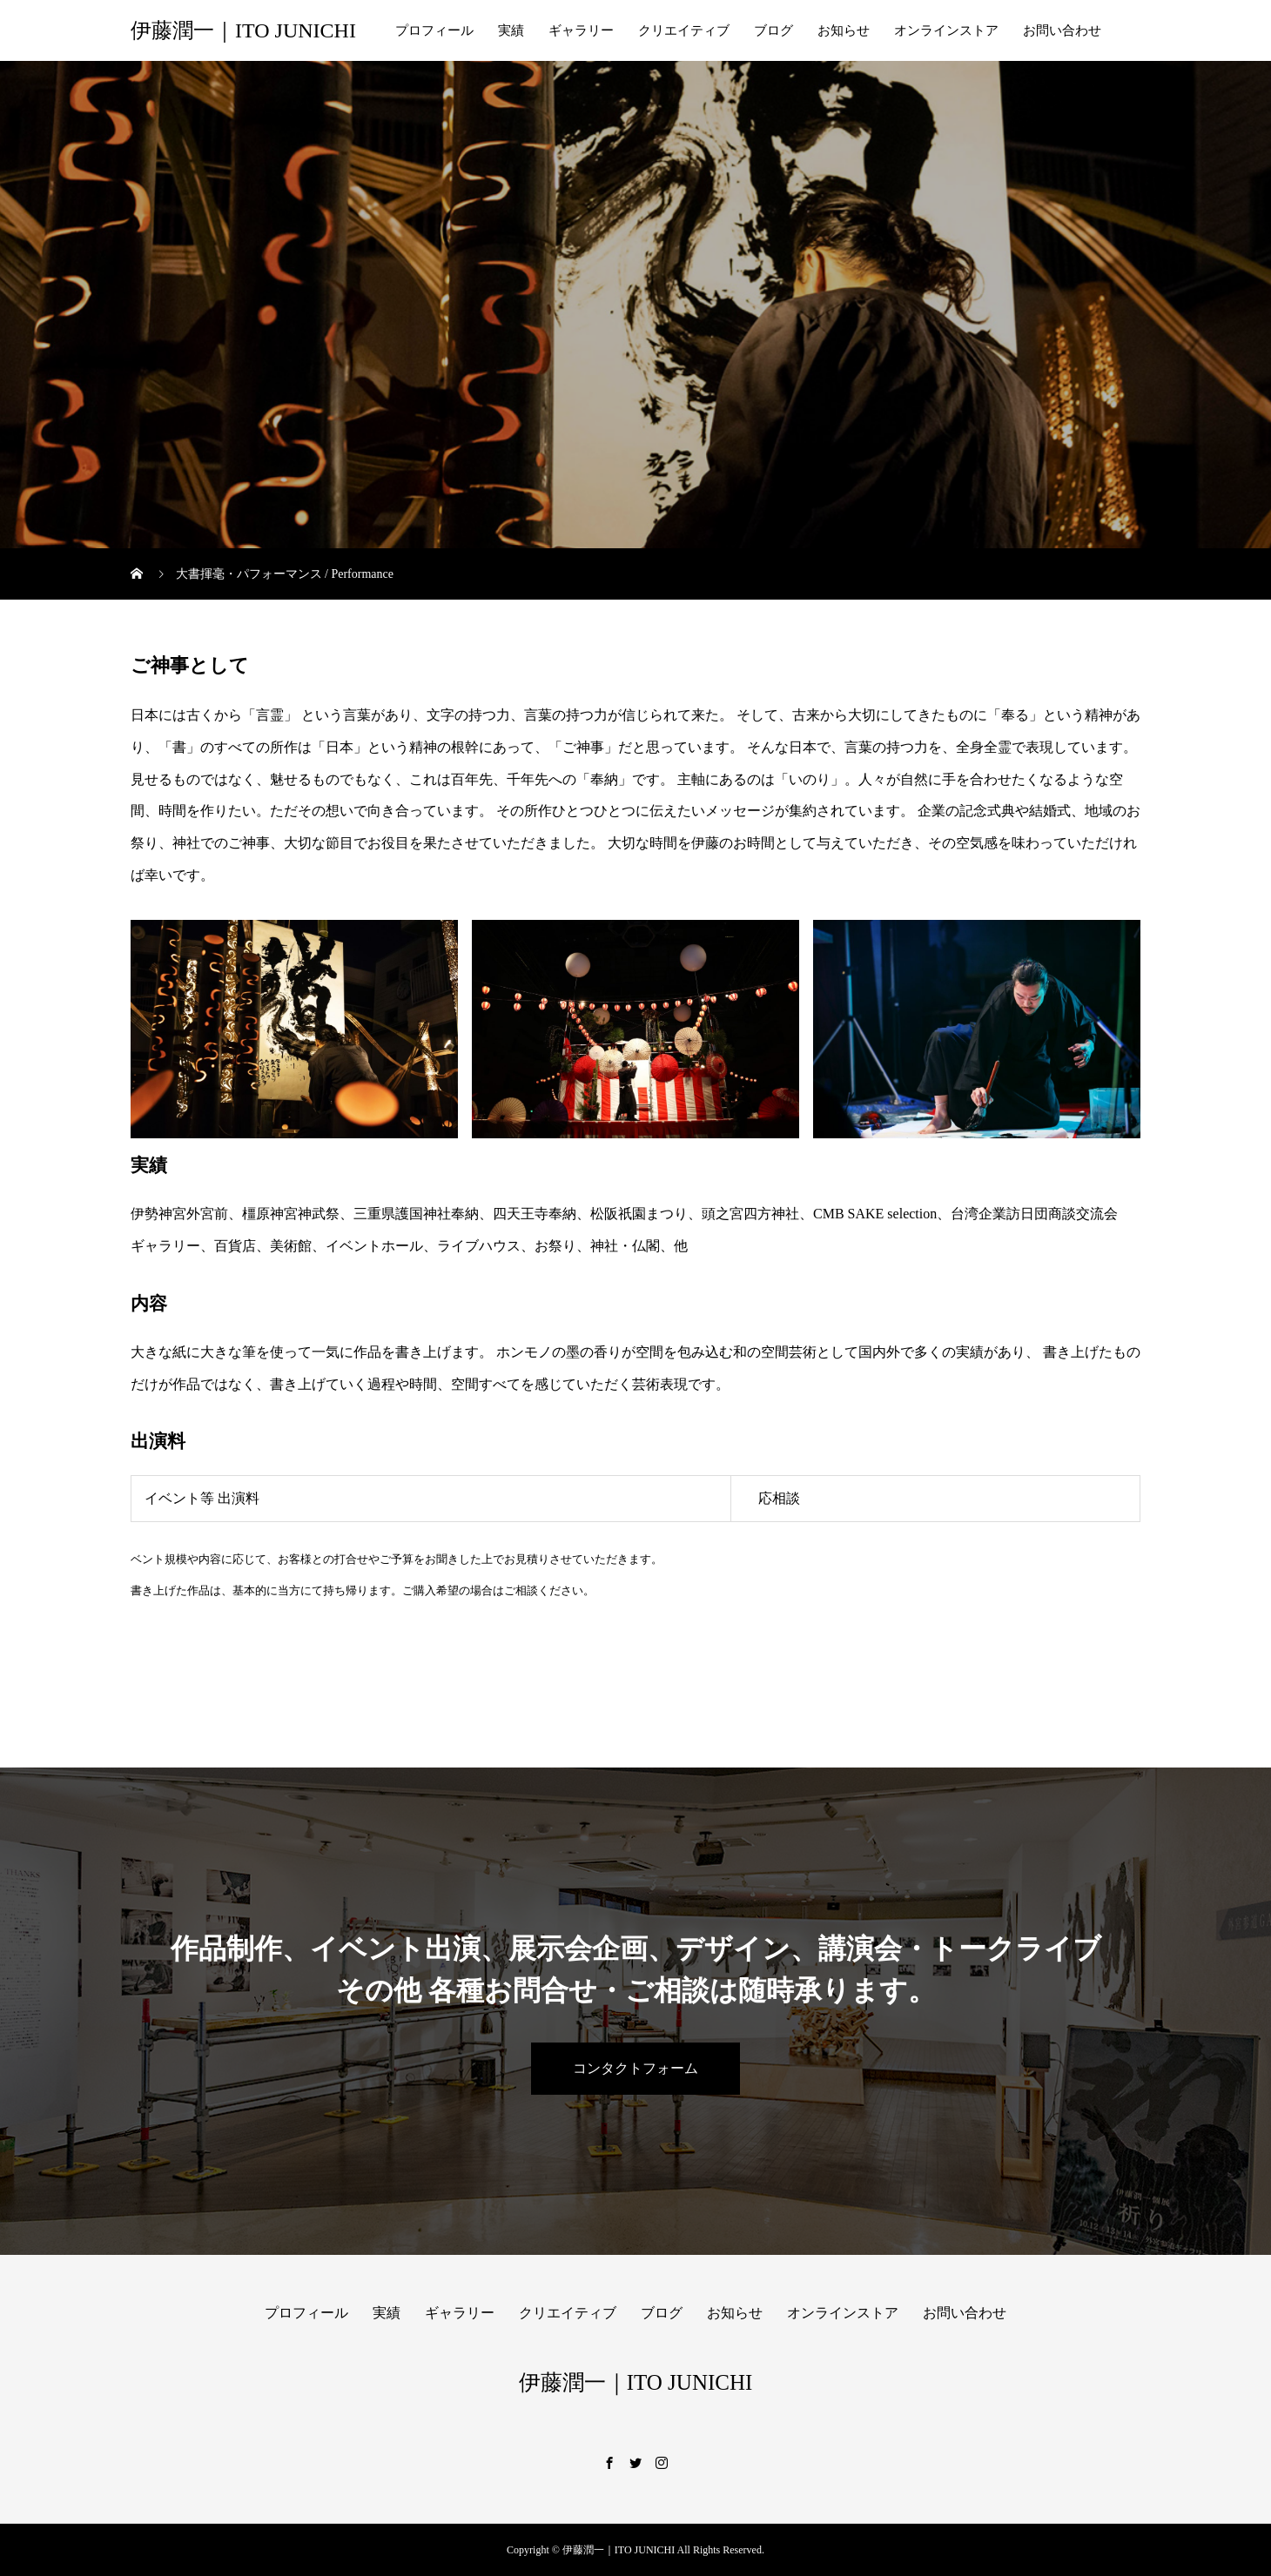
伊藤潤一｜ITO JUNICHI (243, 30)
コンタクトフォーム (635, 2068)
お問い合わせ (1062, 30)
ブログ (773, 30)
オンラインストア (946, 30)
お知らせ (843, 30)
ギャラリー (581, 30)
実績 (511, 30)
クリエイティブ (684, 30)
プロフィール (434, 30)
